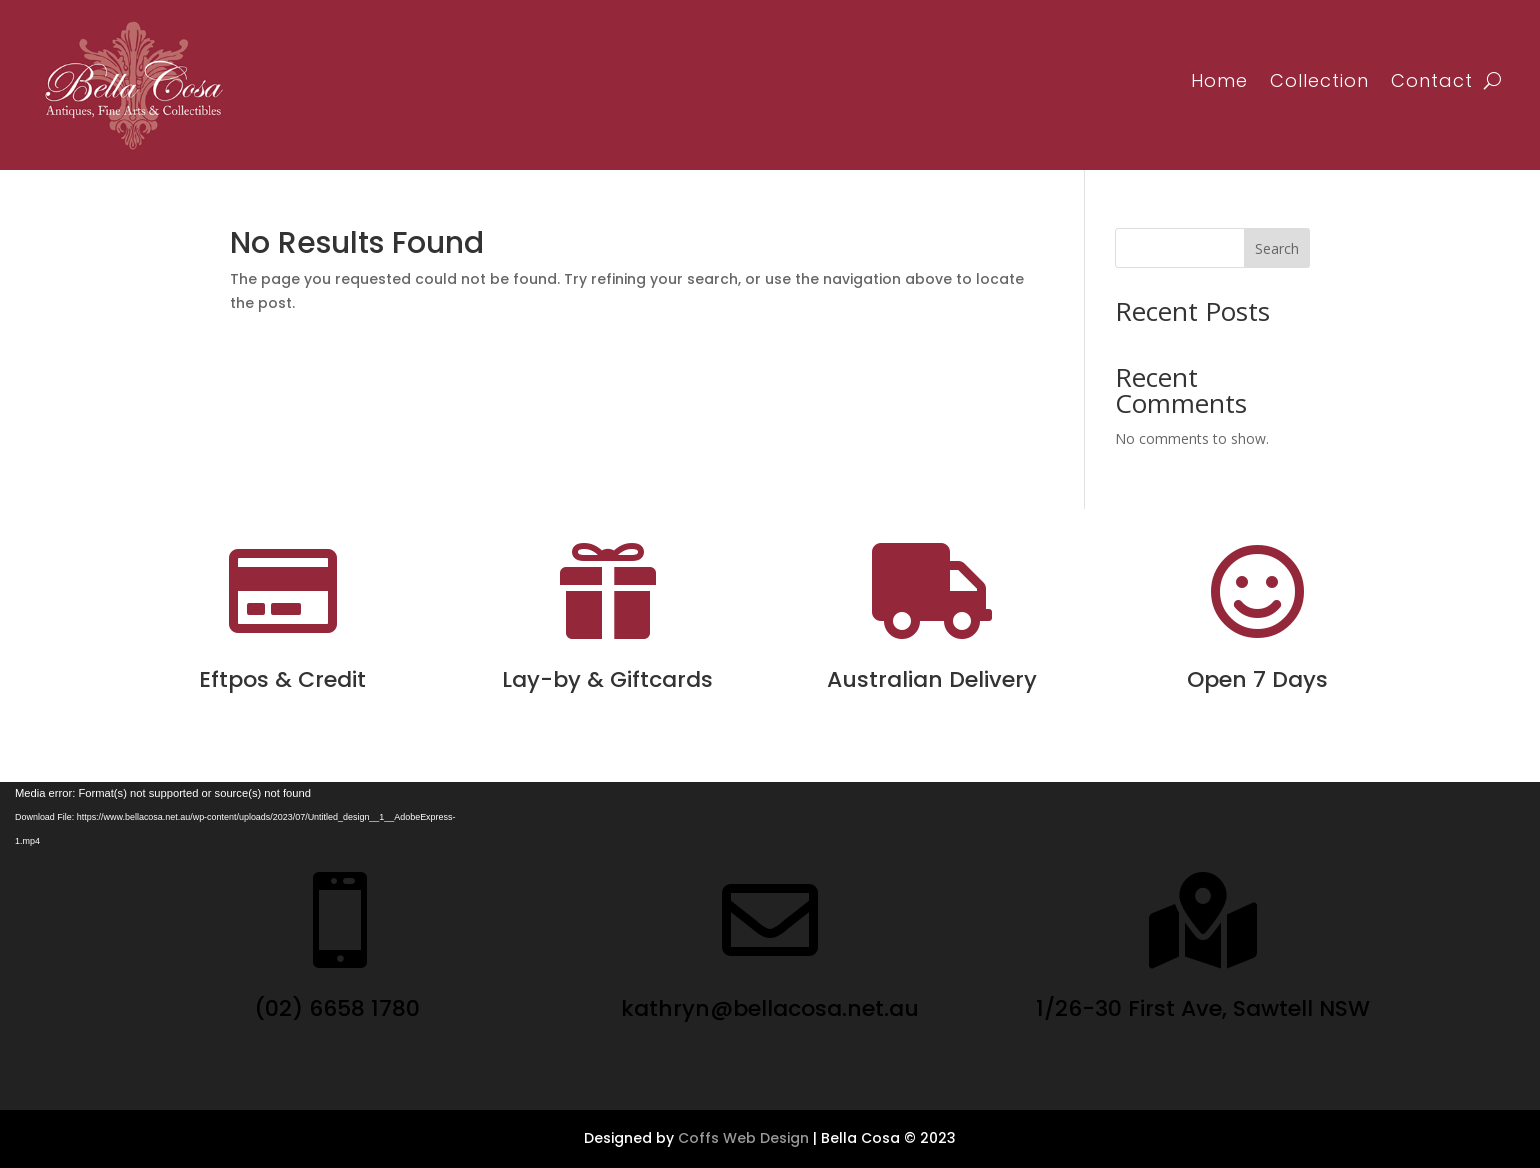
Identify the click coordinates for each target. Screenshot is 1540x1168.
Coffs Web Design (743, 1138)
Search (1277, 248)
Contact (1432, 80)
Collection (1319, 80)
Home (1219, 80)
